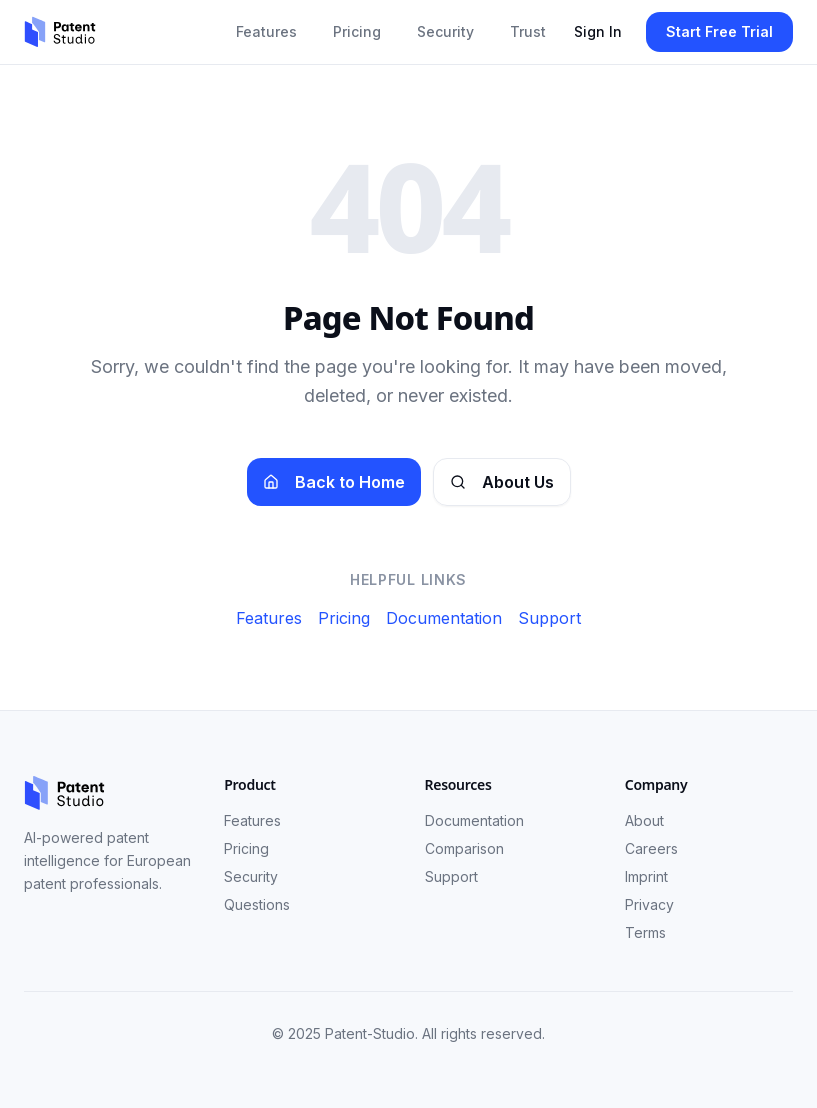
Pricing (357, 31)
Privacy (649, 904)
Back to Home (334, 482)
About (644, 820)
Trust (528, 31)
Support (549, 618)
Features (266, 31)
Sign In (598, 31)
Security (445, 31)
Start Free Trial (719, 31)
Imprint (646, 876)
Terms (645, 932)
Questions (257, 904)
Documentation (444, 618)
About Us (502, 482)
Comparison (464, 848)
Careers (651, 848)
